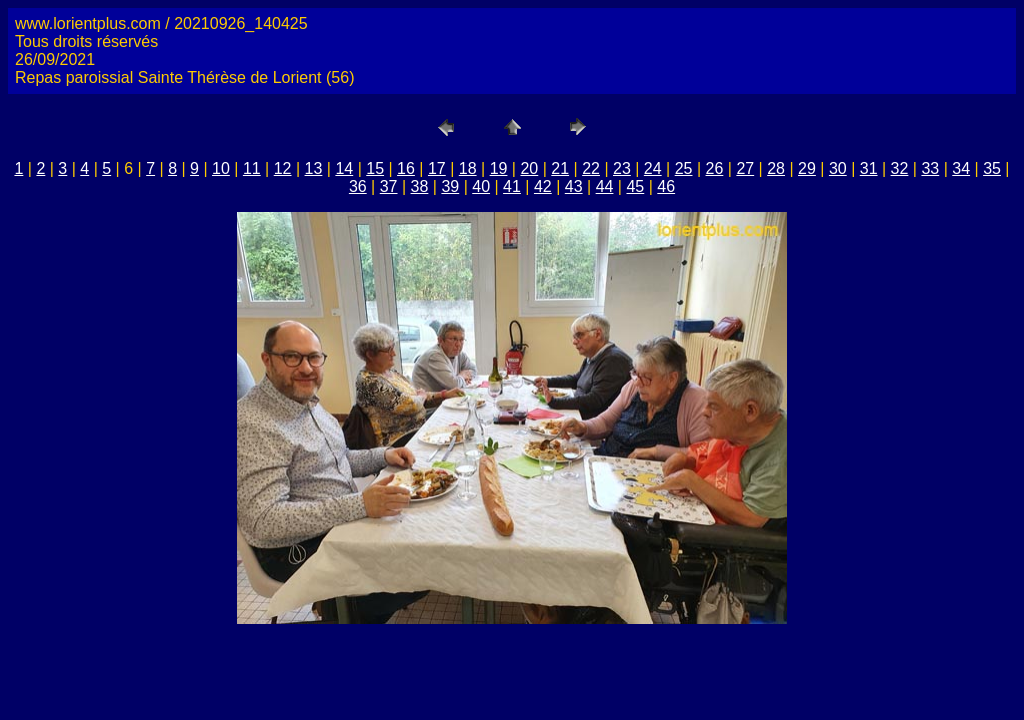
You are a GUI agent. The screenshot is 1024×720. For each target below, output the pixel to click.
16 (406, 168)
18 (468, 168)
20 (529, 168)
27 (745, 168)
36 (358, 186)
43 (574, 186)
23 (622, 168)
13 (314, 168)
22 (591, 168)
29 (807, 168)
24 (653, 168)
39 (450, 186)
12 (283, 168)
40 (481, 186)
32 (900, 168)
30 (838, 168)
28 (776, 168)
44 (605, 186)
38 (420, 186)
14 (344, 168)
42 (543, 186)
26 (715, 168)
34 (961, 168)
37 (389, 186)
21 (560, 168)
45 (635, 186)
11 (252, 168)
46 (666, 186)
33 (930, 168)
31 (869, 168)
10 (221, 168)
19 (499, 168)
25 (684, 168)
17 (437, 168)
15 (375, 168)
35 (992, 168)
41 (512, 186)
